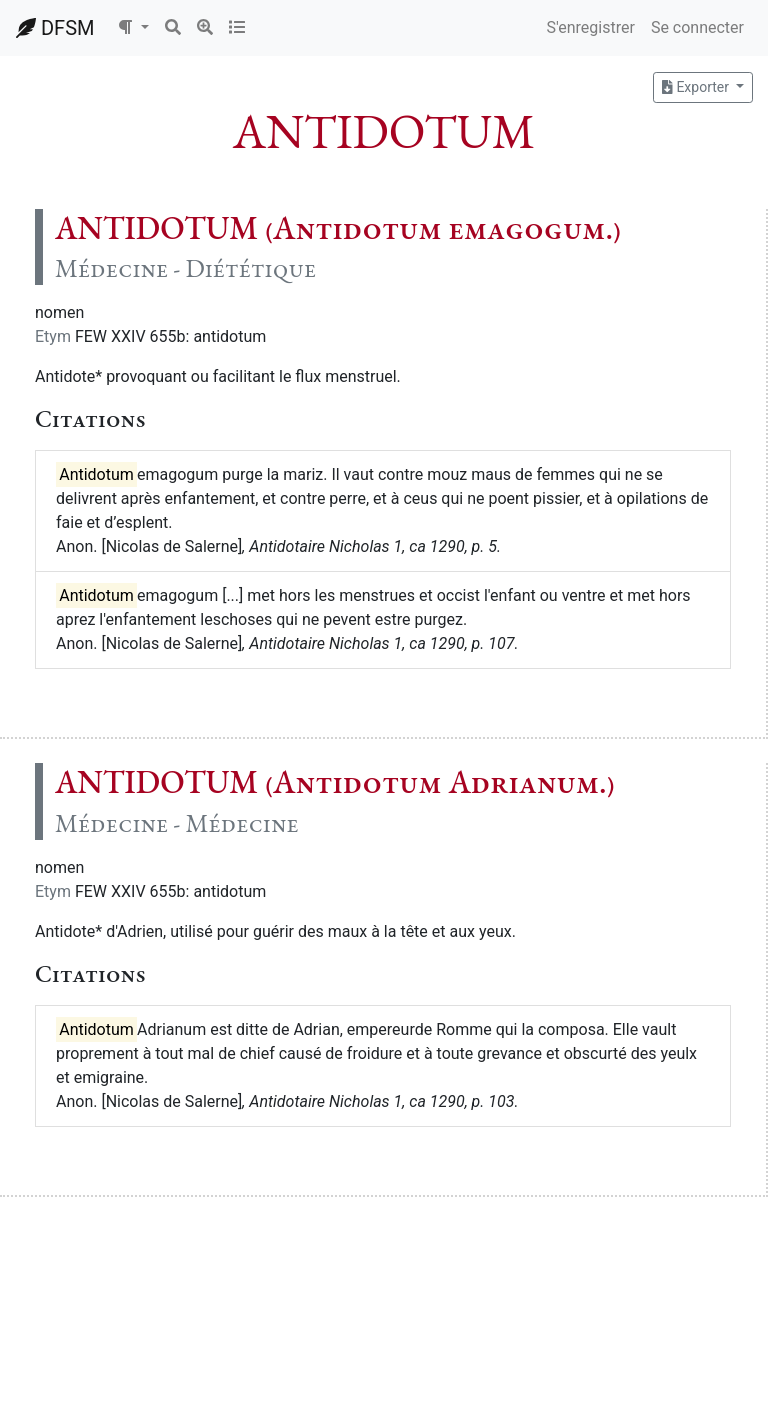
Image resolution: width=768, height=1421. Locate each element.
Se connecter (697, 27)
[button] (133, 28)
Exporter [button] (697, 87)
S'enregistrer (590, 27)
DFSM (55, 28)
